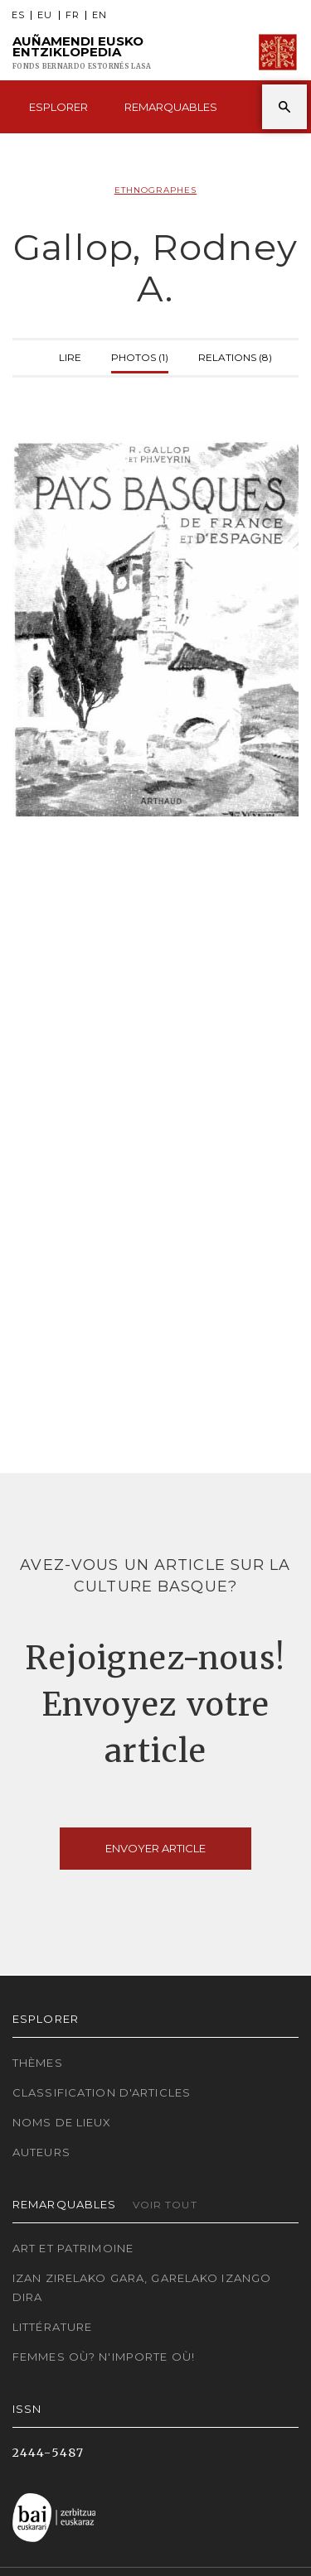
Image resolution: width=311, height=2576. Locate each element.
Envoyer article (155, 1848)
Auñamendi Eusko (81, 52)
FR (73, 15)
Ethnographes (155, 190)
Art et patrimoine (73, 2248)
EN (99, 15)
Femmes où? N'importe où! (103, 2356)
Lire (70, 355)
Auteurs (41, 2152)
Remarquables (170, 106)
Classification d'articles (101, 2092)
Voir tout (165, 2204)
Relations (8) (235, 355)
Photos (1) (139, 355)
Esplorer (58, 106)
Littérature (52, 2326)
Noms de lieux (62, 2122)
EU (44, 15)
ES (18, 15)
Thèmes (37, 2062)
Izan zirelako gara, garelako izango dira (141, 2287)
